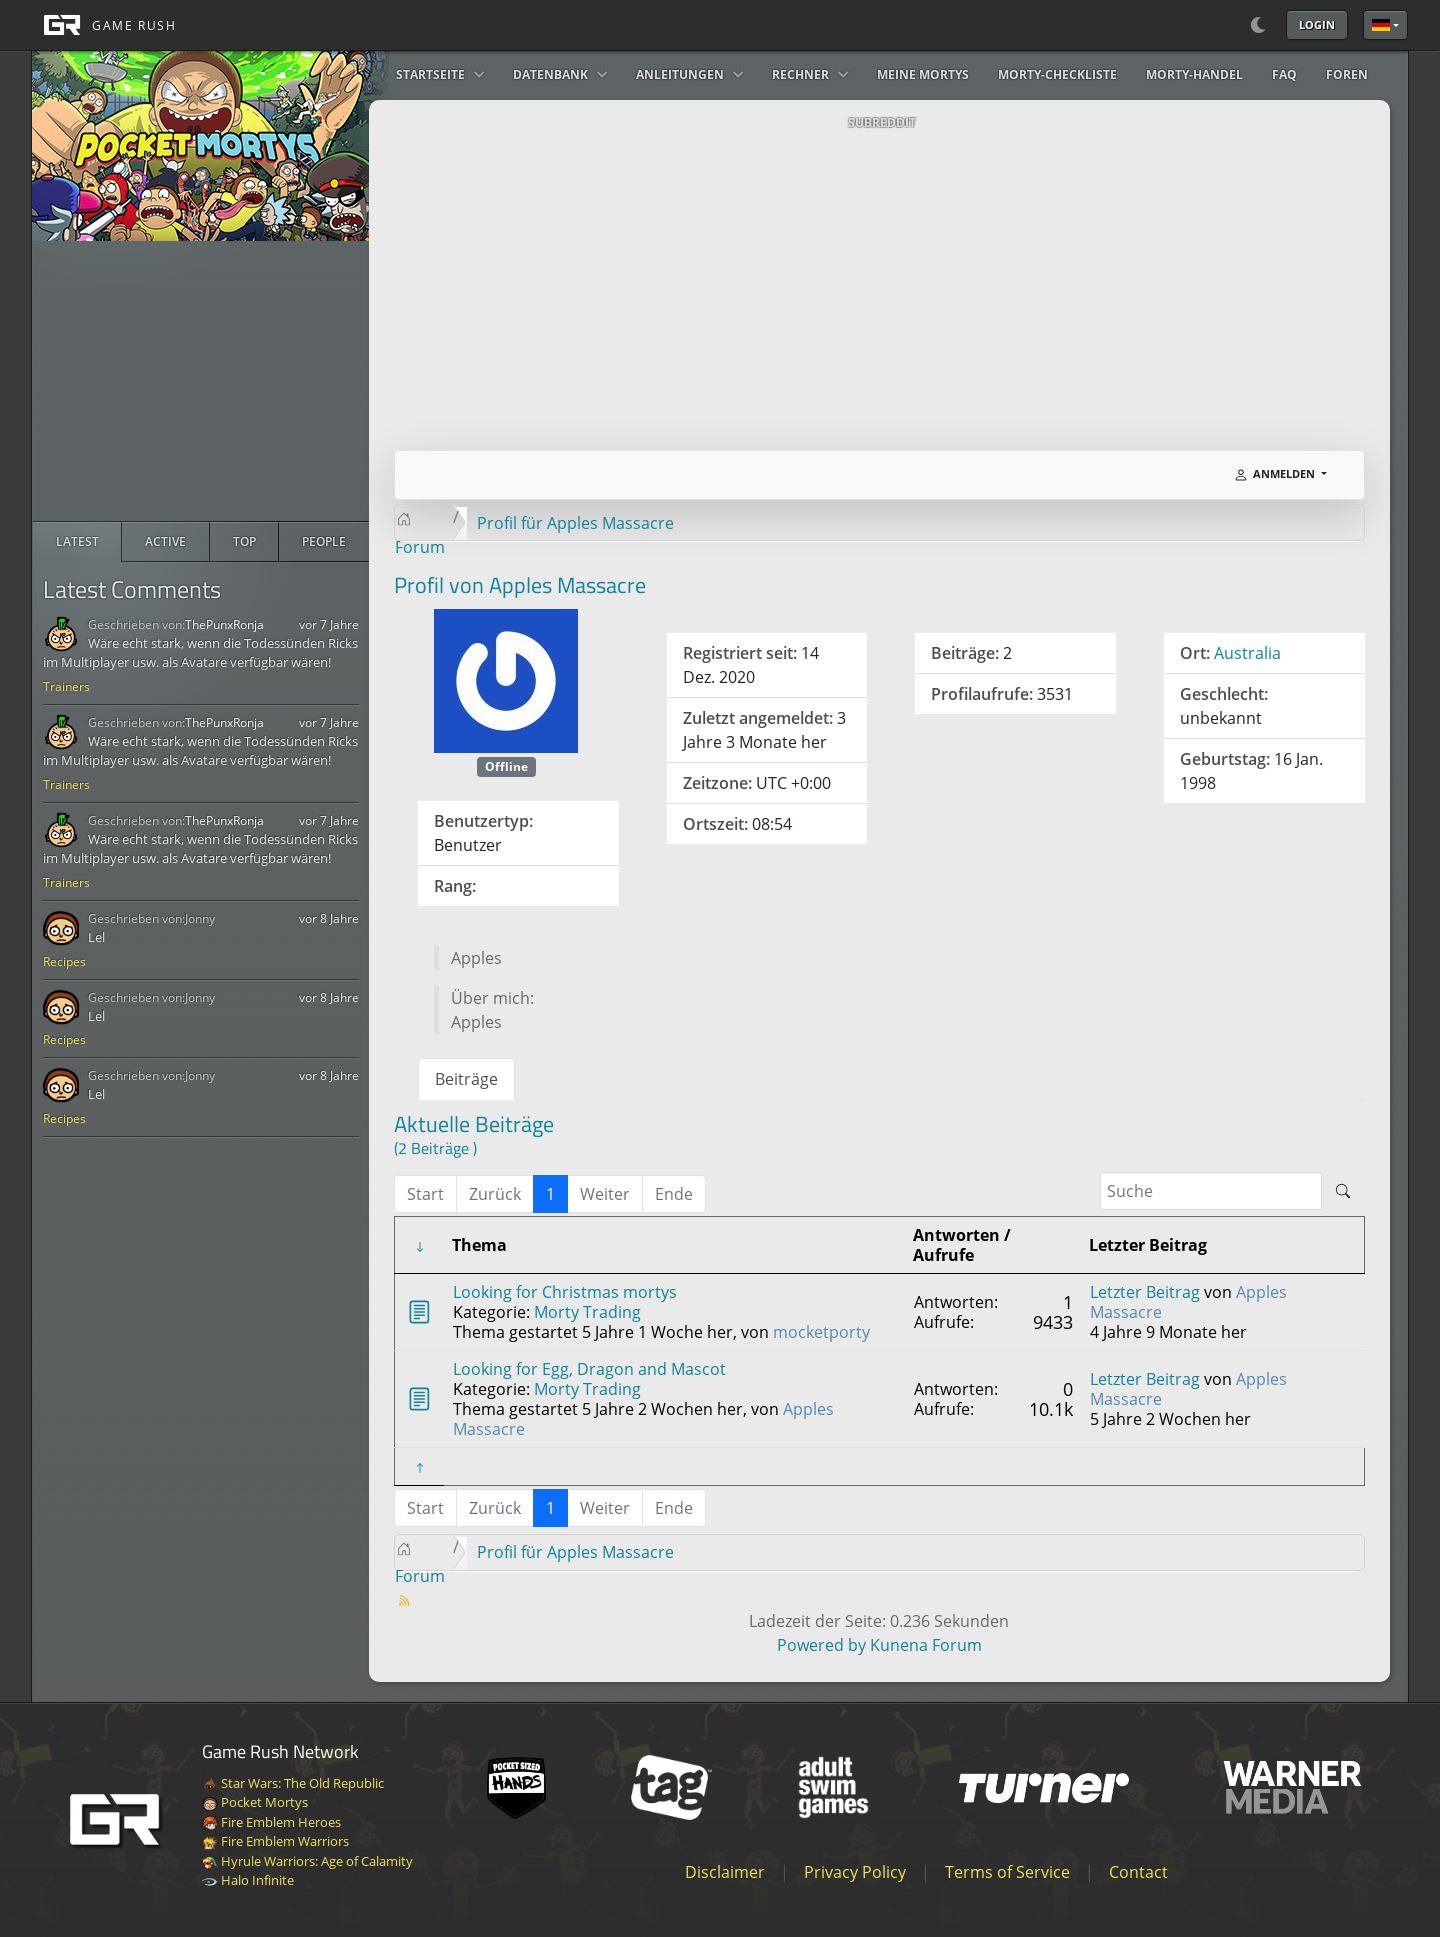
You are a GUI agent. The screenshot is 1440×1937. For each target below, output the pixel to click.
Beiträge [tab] (466, 1079)
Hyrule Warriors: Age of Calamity (307, 1861)
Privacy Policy (855, 1872)
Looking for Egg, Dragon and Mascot (589, 1369)
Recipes (64, 961)
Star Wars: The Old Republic (293, 1783)
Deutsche (1381, 25)
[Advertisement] (201, 381)
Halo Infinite (248, 1880)
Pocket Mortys (255, 1802)
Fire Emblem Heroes (271, 1822)
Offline (506, 766)
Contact (1138, 1872)
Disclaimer (725, 1872)
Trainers (66, 686)
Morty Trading (587, 1312)
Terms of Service (1007, 1872)
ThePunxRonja (224, 624)
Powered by (821, 1645)
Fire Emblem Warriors (275, 1841)
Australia (1247, 653)
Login (1317, 24)
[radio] (77, 542)
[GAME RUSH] (104, 25)
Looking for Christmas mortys (565, 1292)
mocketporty (821, 1332)
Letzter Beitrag (1145, 1292)
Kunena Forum (926, 1645)
